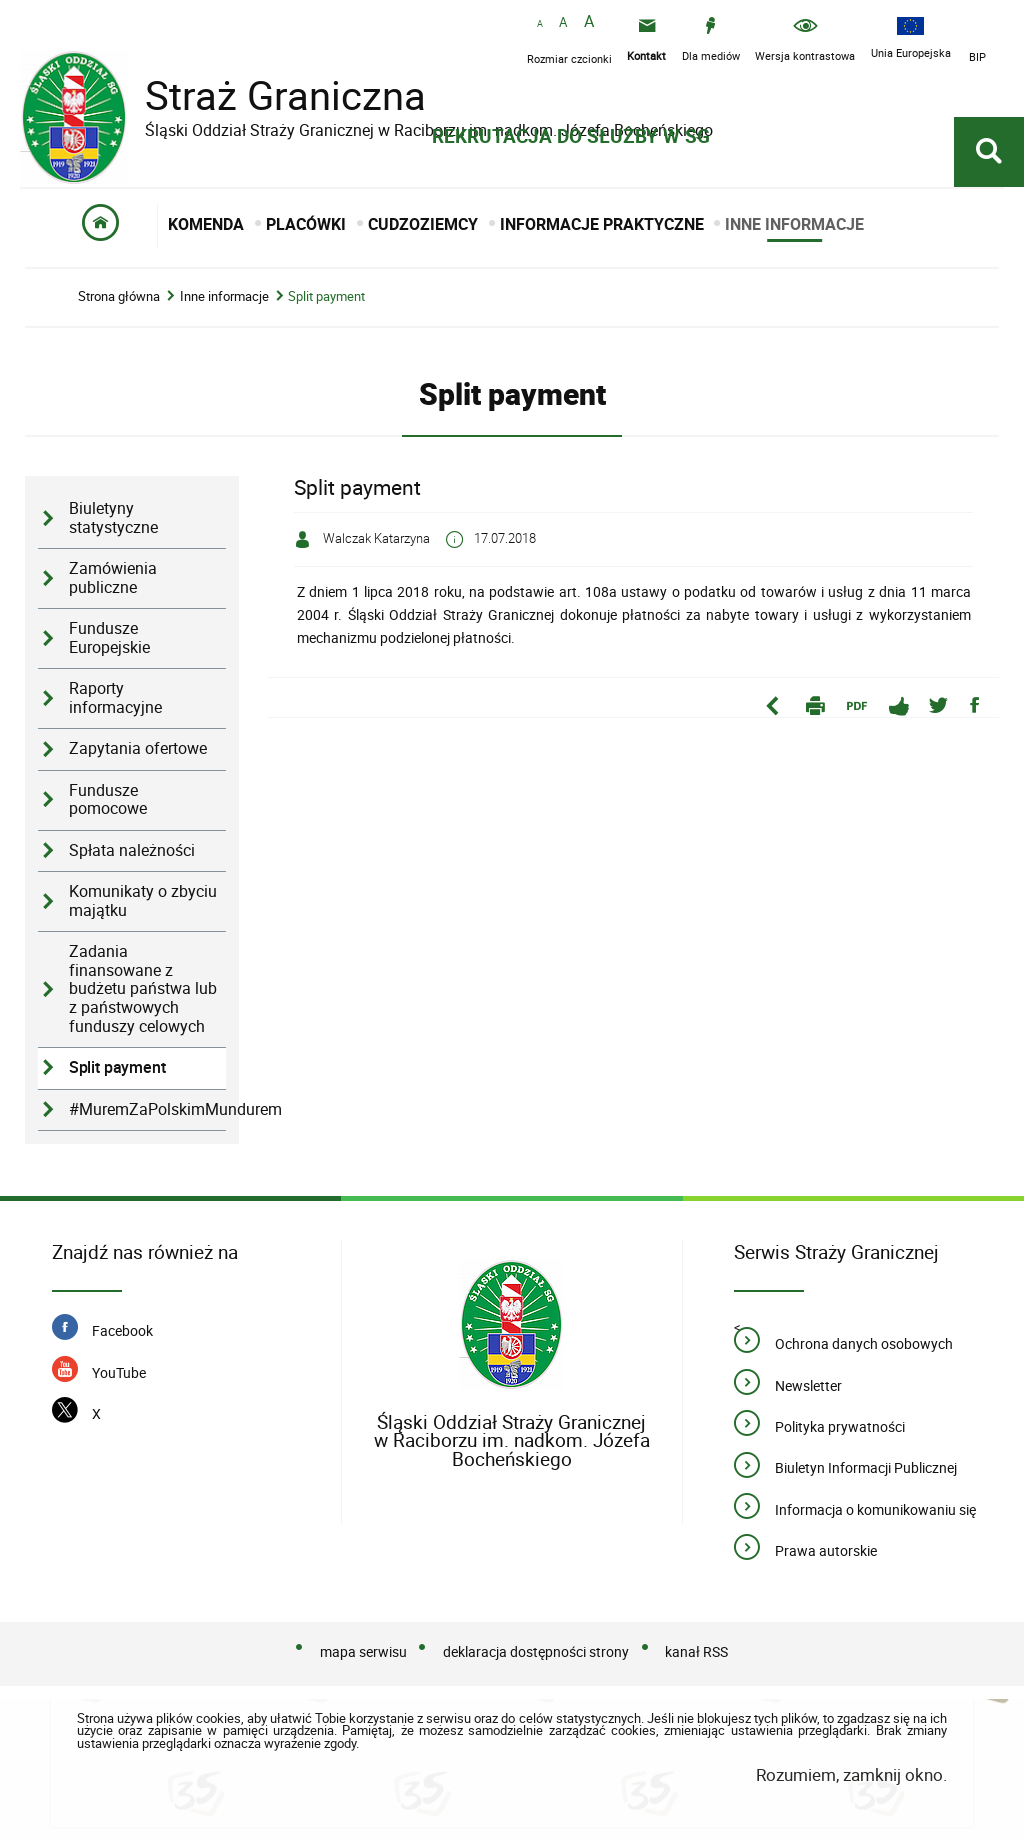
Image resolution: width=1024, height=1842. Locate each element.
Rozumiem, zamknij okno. (851, 1777)
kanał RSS (696, 1654)
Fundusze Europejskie (109, 641)
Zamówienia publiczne (113, 581)
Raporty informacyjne (115, 701)
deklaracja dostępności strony (536, 1654)
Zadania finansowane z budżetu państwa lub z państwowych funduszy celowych (143, 992)
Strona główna (119, 299)
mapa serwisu (363, 1654)
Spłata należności (132, 852)
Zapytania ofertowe (138, 751)
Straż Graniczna (270, 95)
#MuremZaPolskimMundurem (147, 1111)
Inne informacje (224, 299)
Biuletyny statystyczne (113, 521)
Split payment (326, 299)
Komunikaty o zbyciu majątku (143, 904)
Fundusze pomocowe (108, 802)
